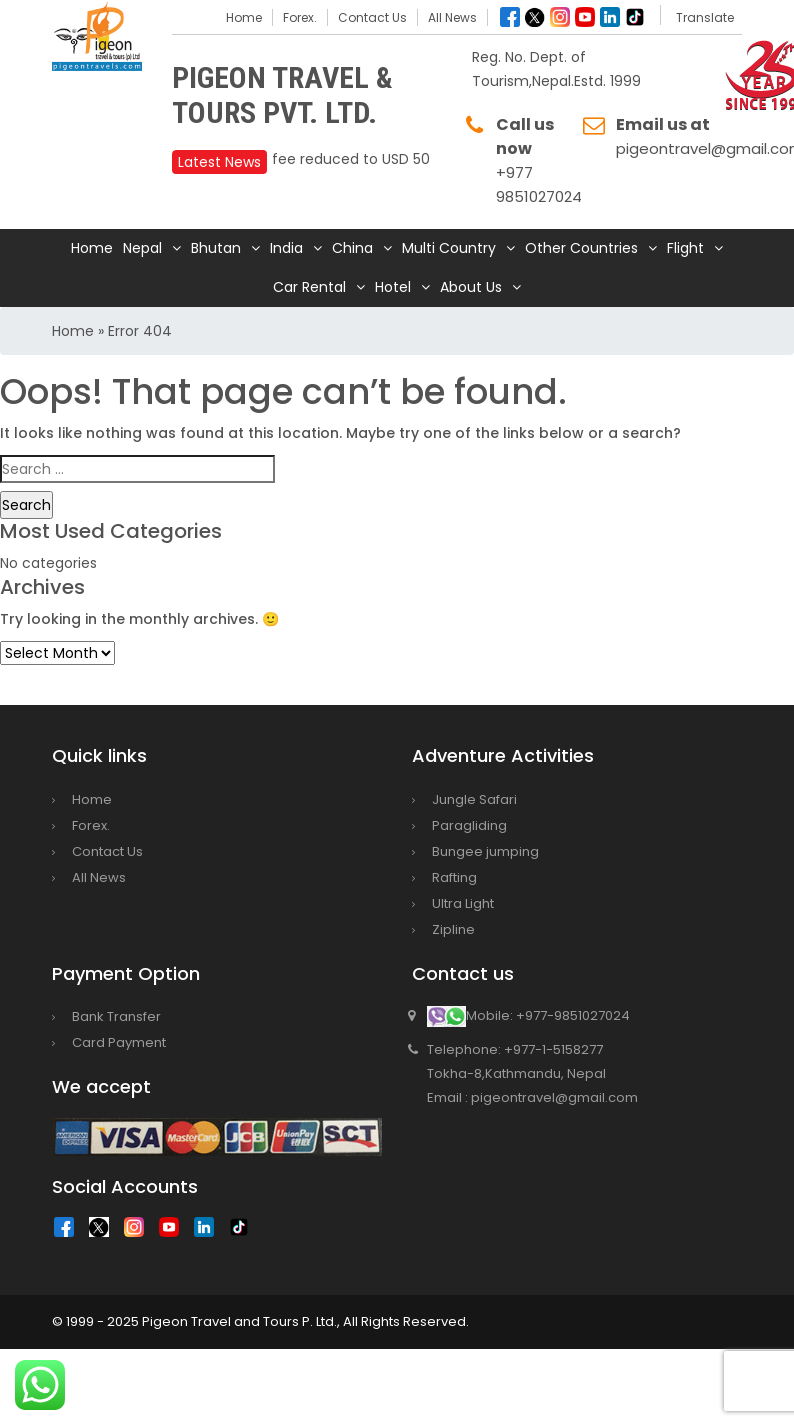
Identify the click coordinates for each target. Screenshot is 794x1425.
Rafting (454, 877)
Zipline (453, 929)
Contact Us (372, 17)
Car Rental (309, 287)
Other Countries (581, 248)
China (352, 248)
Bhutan (216, 248)
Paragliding (469, 825)
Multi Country (449, 248)
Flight (685, 248)
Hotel (393, 287)
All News (452, 17)
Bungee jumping (485, 851)
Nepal (142, 248)
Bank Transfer (116, 1016)
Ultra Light (463, 903)
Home (244, 17)
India (286, 248)
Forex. (300, 17)
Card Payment (119, 1042)
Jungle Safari (474, 799)
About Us (471, 287)
